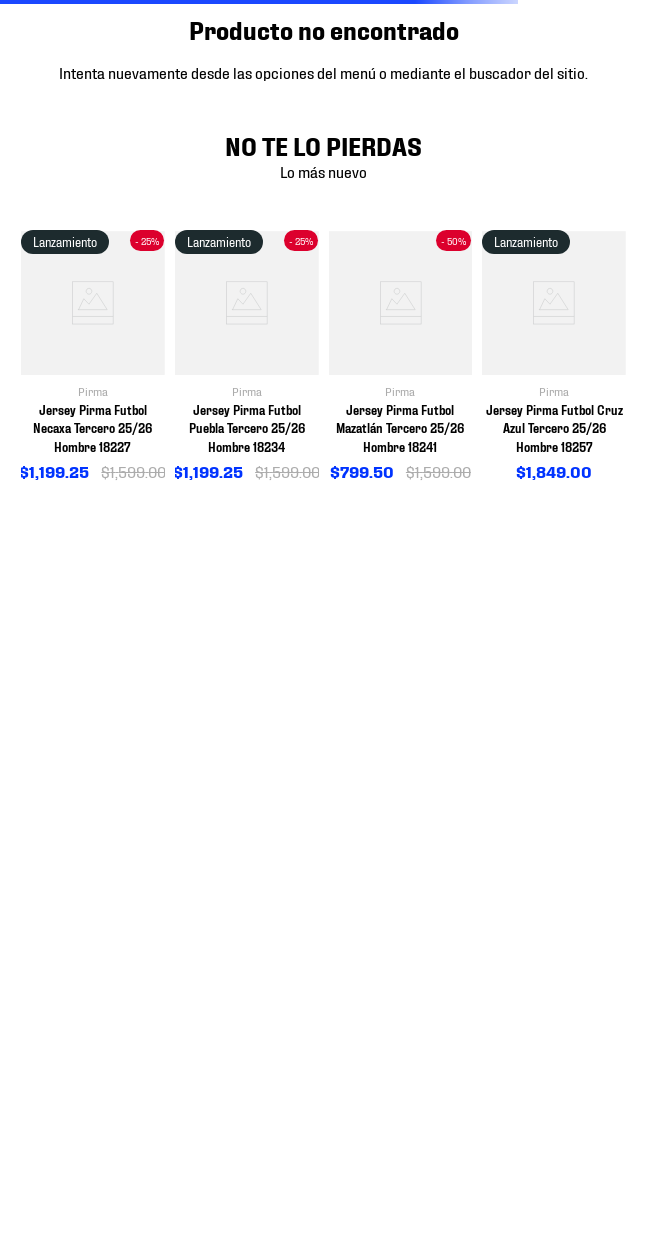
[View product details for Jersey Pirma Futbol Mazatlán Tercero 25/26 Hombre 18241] (401, 357)
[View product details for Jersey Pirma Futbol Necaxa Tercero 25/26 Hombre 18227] (93, 357)
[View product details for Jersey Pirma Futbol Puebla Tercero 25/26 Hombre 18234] (247, 357)
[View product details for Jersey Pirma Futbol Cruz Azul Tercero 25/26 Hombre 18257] (554, 357)
